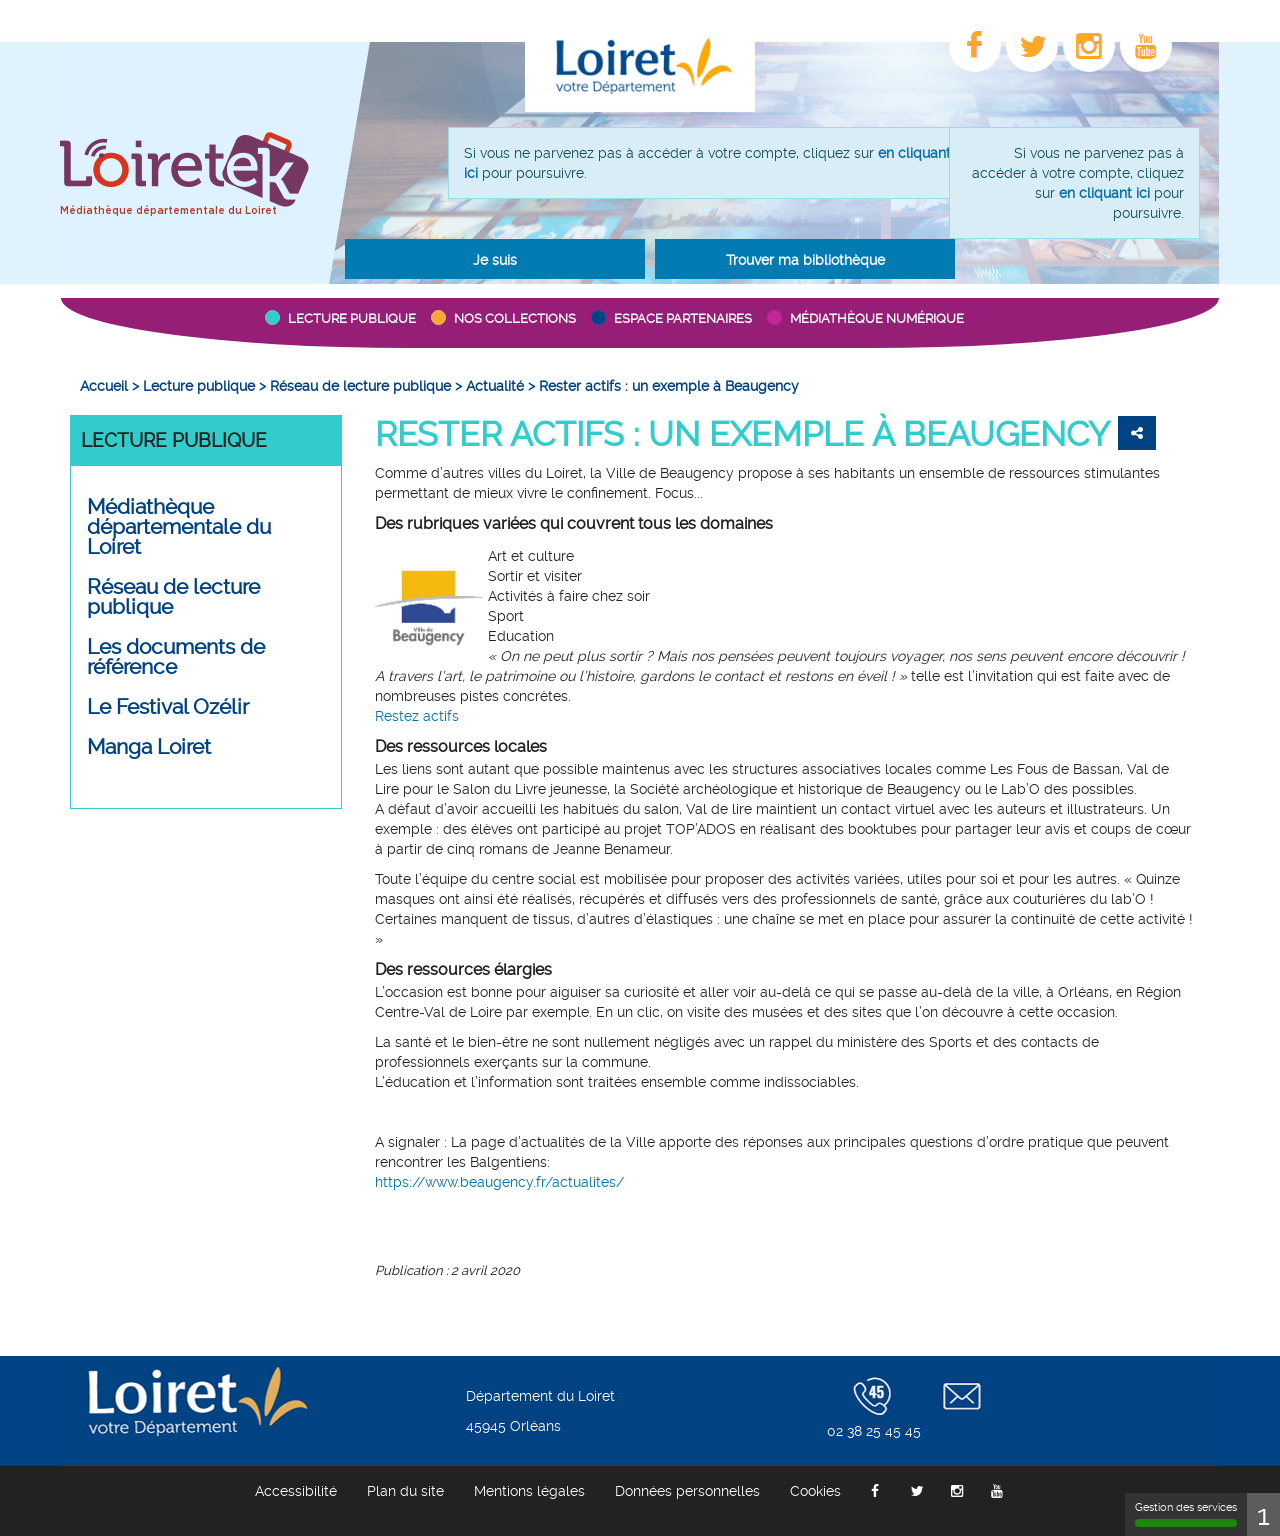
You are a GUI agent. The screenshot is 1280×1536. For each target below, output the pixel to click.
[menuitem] (104, 386)
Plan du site (405, 1491)
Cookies (815, 1491)
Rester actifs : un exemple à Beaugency (742, 434)
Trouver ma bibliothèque (805, 260)
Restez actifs (417, 716)
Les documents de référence (176, 657)
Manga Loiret (149, 747)
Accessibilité (296, 1491)
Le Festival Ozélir (168, 707)
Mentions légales (529, 1491)
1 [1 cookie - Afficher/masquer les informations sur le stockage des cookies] (1263, 1514)
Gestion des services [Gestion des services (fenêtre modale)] (1186, 1514)
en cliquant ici (1104, 193)
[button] (495, 259)
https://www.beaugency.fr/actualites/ (499, 1182)
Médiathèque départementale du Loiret (168, 211)
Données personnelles (687, 1491)
